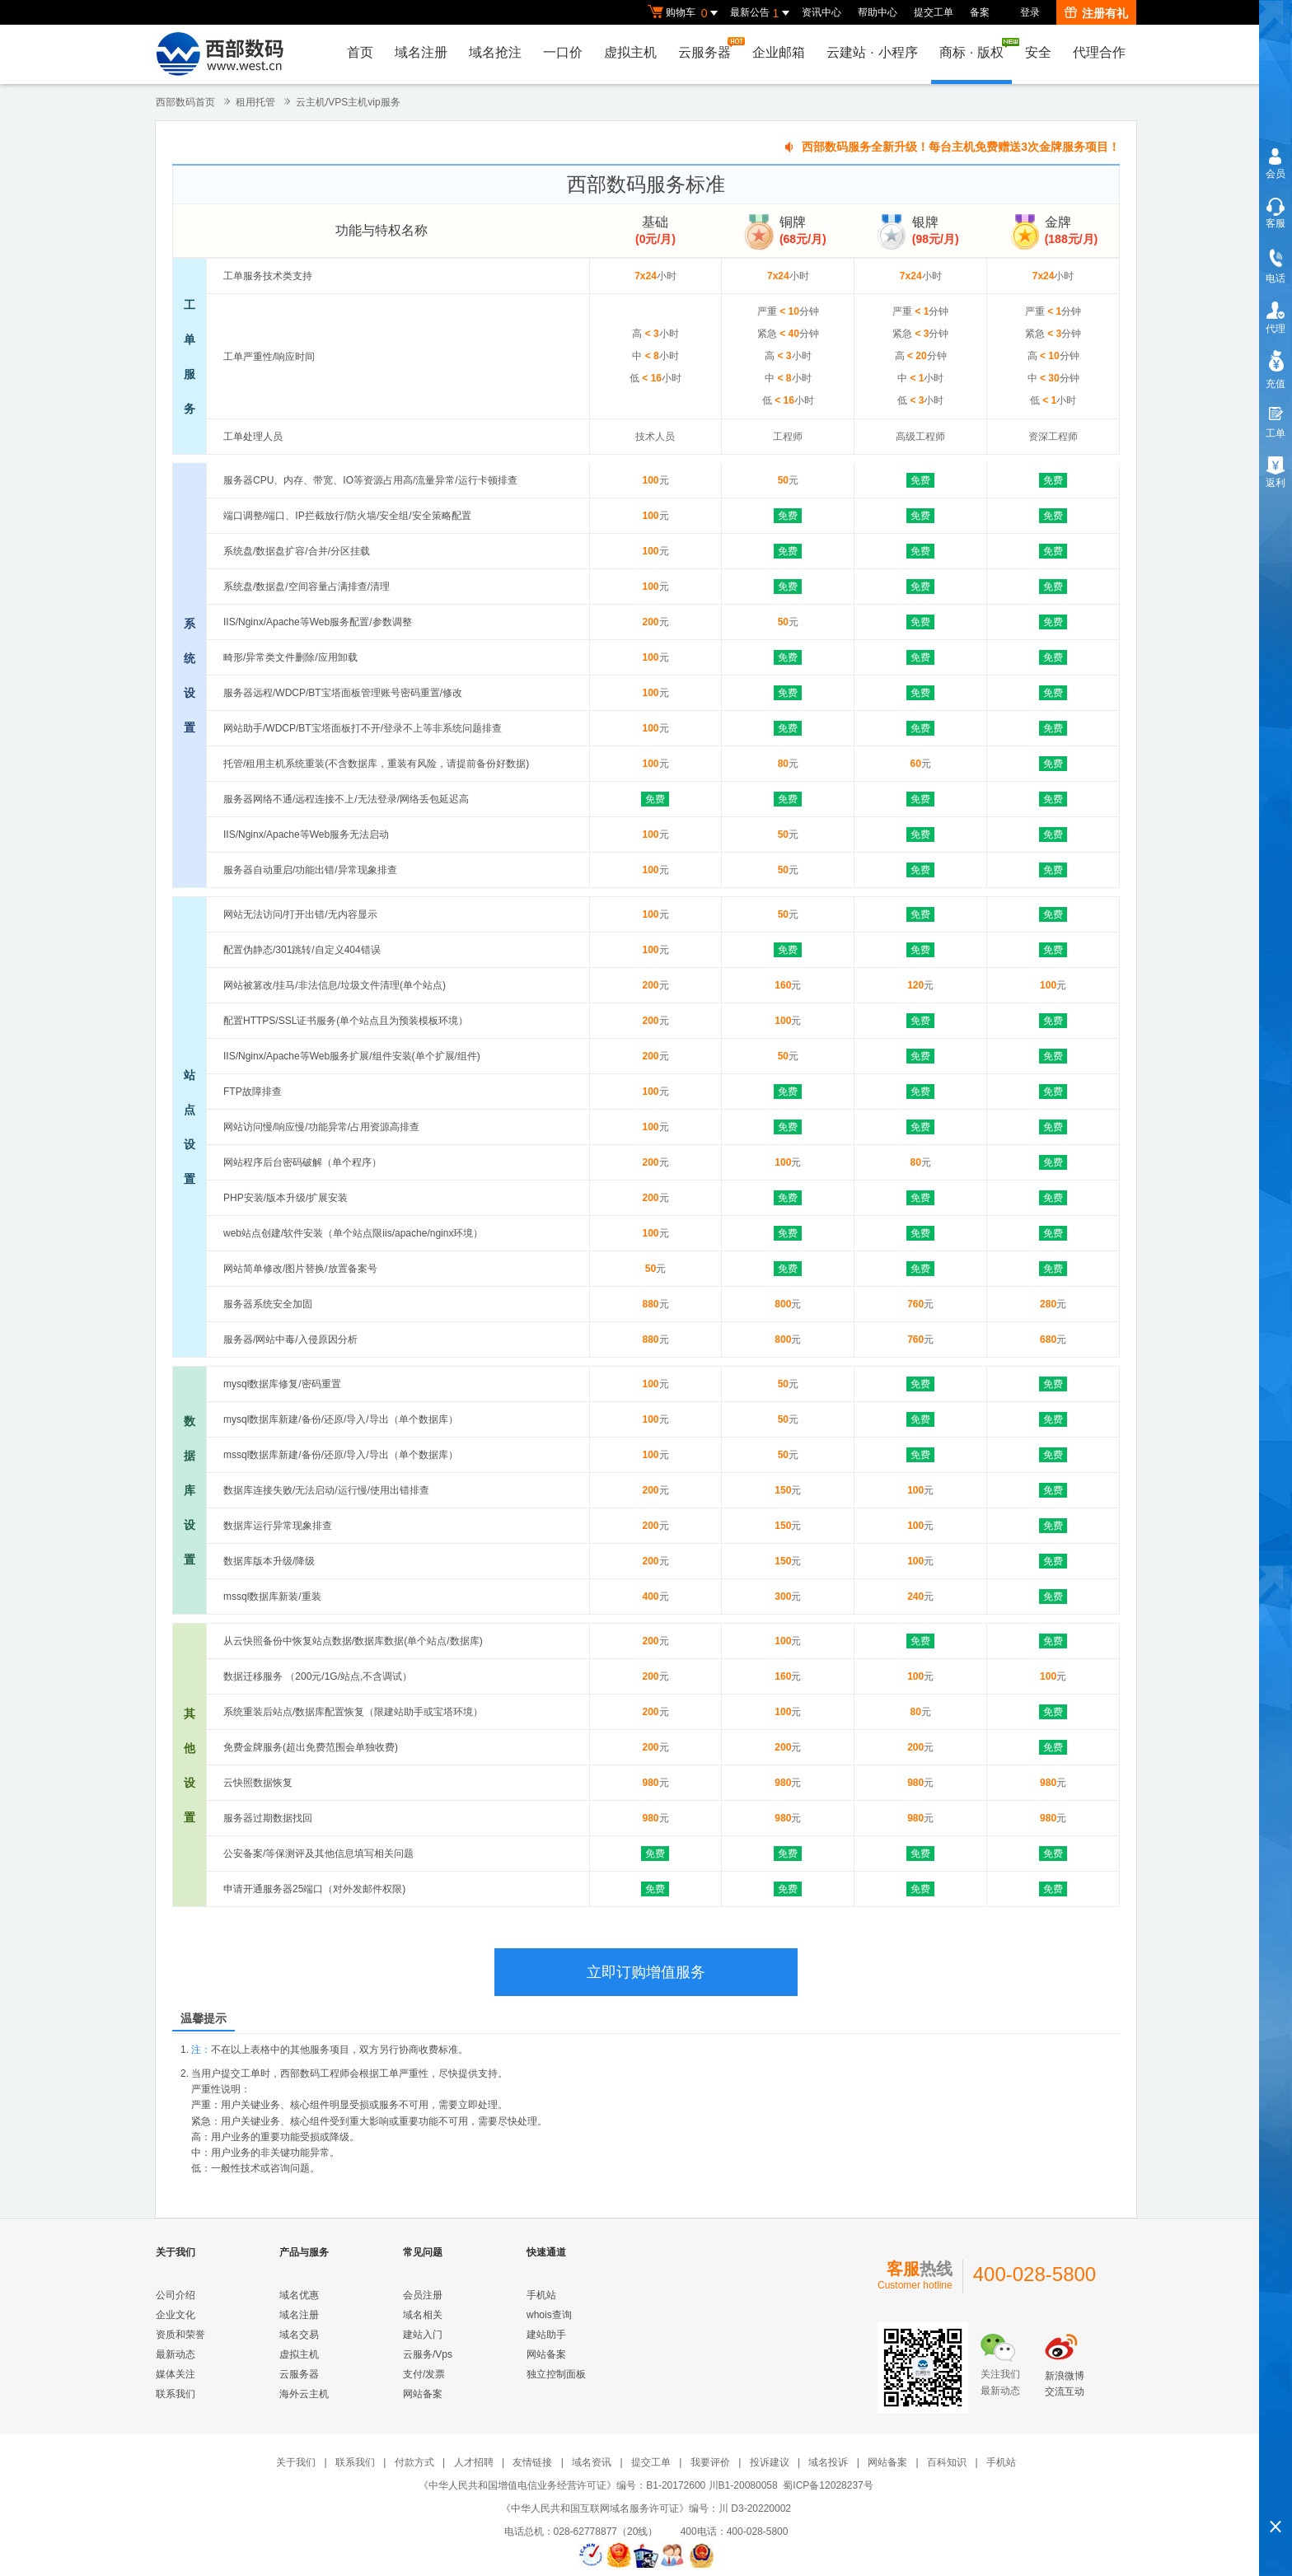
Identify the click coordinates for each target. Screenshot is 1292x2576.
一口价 (563, 52)
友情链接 (532, 2462)
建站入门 (422, 2334)
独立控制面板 (556, 2374)
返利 (1275, 483)
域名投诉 (828, 2462)
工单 (1275, 433)
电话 (1275, 278)
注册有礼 (1096, 13)
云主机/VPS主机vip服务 (348, 102)
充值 (1275, 384)
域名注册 (421, 52)
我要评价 (710, 2462)
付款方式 (414, 2462)
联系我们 (175, 2394)
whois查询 (549, 2315)
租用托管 (255, 102)
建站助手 (546, 2334)
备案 (980, 12)
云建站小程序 (871, 52)
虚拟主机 (630, 52)
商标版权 (975, 48)
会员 (1275, 174)
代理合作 (1099, 52)
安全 (1038, 52)
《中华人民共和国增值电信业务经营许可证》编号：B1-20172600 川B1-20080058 (598, 2485)
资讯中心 (821, 12)
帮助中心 (877, 12)
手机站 (541, 2295)
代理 (1275, 328)
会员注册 (422, 2295)
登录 (1030, 12)
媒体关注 (175, 2374)
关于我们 (296, 2462)
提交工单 (933, 12)
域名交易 (299, 2334)
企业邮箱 (778, 52)
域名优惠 (299, 2295)
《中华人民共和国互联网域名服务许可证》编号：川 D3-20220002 (646, 2508)
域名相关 (422, 2315)
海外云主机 (304, 2394)
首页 (360, 52)
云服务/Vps (427, 2354)
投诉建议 (769, 2462)
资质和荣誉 (180, 2334)
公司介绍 (175, 2295)
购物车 (685, 13)
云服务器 (708, 48)
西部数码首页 (185, 102)
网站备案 (422, 2394)
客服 (1275, 223)
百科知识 (947, 2462)
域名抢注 (495, 52)
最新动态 (175, 2354)
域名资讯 (591, 2462)
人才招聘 (474, 2462)
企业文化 (175, 2315)
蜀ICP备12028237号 (828, 2485)
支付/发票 (424, 2374)
